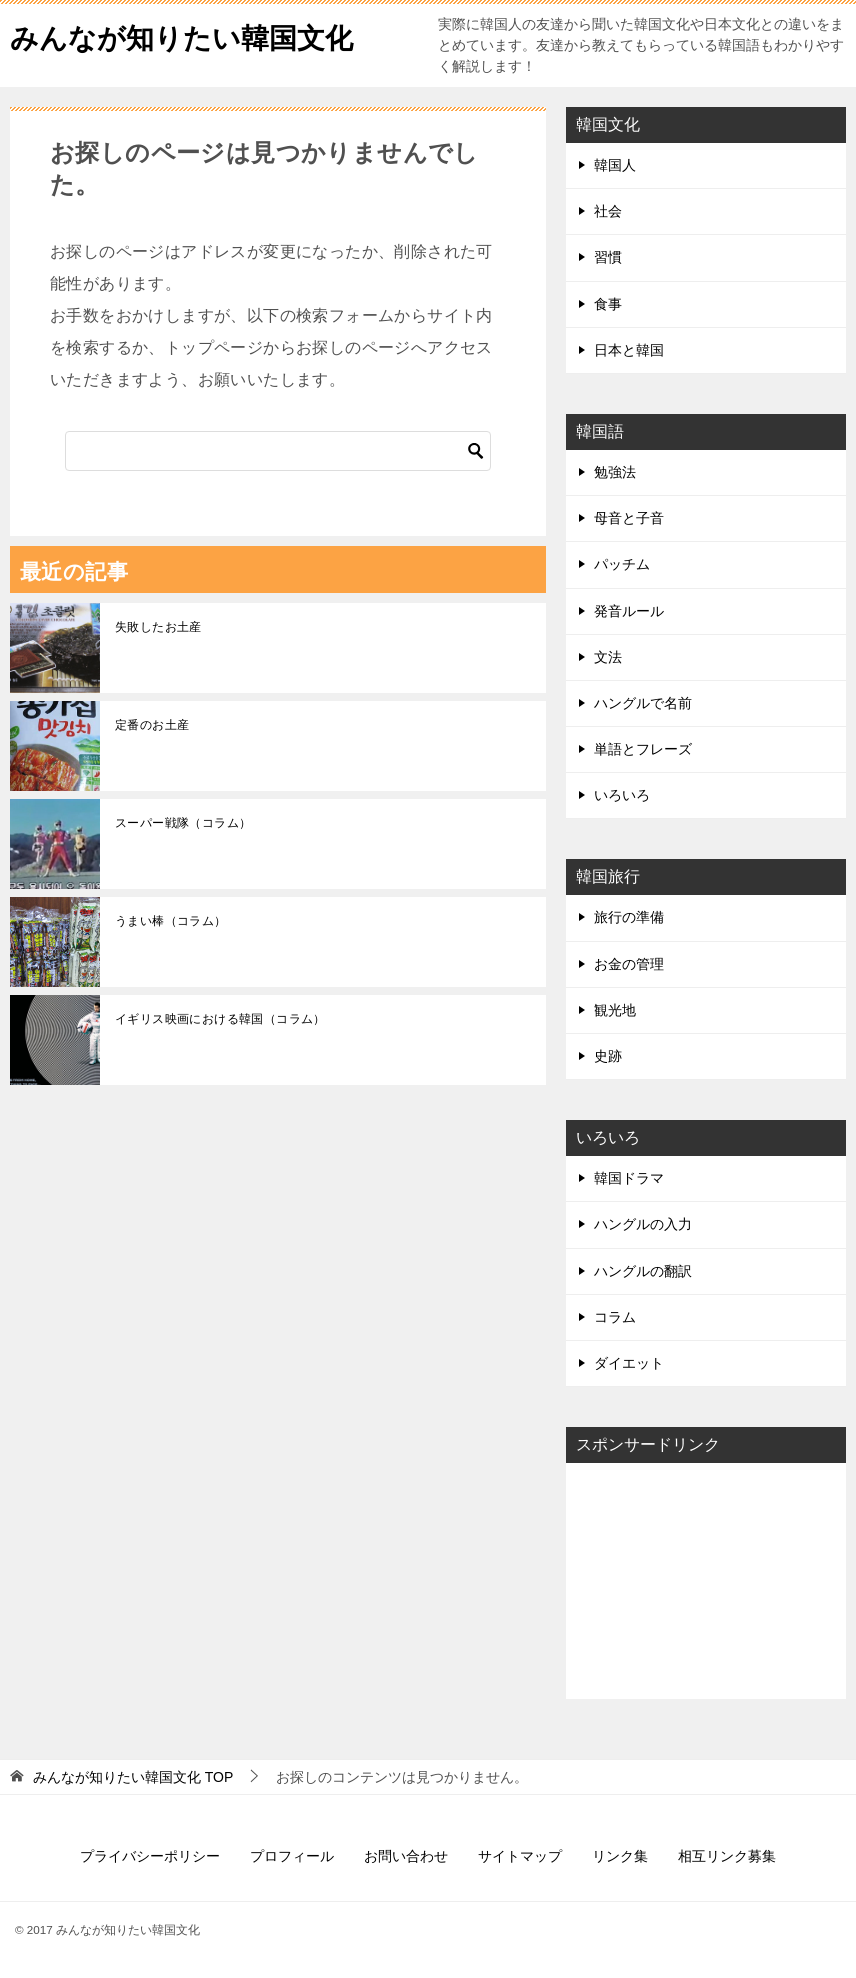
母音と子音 (629, 518)
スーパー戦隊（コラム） (183, 823)
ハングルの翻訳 (643, 1271)
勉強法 (615, 472)
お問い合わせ (406, 1856)
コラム (615, 1317)
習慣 (608, 257)
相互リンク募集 (727, 1856)
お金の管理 (629, 964)
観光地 (615, 1010)
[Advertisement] (706, 1579)
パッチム (622, 564)
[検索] (278, 451)
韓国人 (615, 165)
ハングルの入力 (643, 1224)
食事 (608, 304)
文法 (608, 657)
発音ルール (629, 611)
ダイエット (629, 1363)
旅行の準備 (629, 917)
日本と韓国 (629, 350)
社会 (608, 211)
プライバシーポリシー (150, 1856)
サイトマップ (520, 1856)
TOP (133, 1777)
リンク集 (620, 1856)
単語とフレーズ (643, 749)
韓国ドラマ (629, 1178)
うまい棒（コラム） (171, 921)
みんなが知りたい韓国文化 (193, 34)
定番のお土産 (152, 725)
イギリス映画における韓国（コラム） (220, 1019)
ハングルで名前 (643, 703)
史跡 (608, 1056)
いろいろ (622, 795)
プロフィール (292, 1856)
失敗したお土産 (158, 627)
